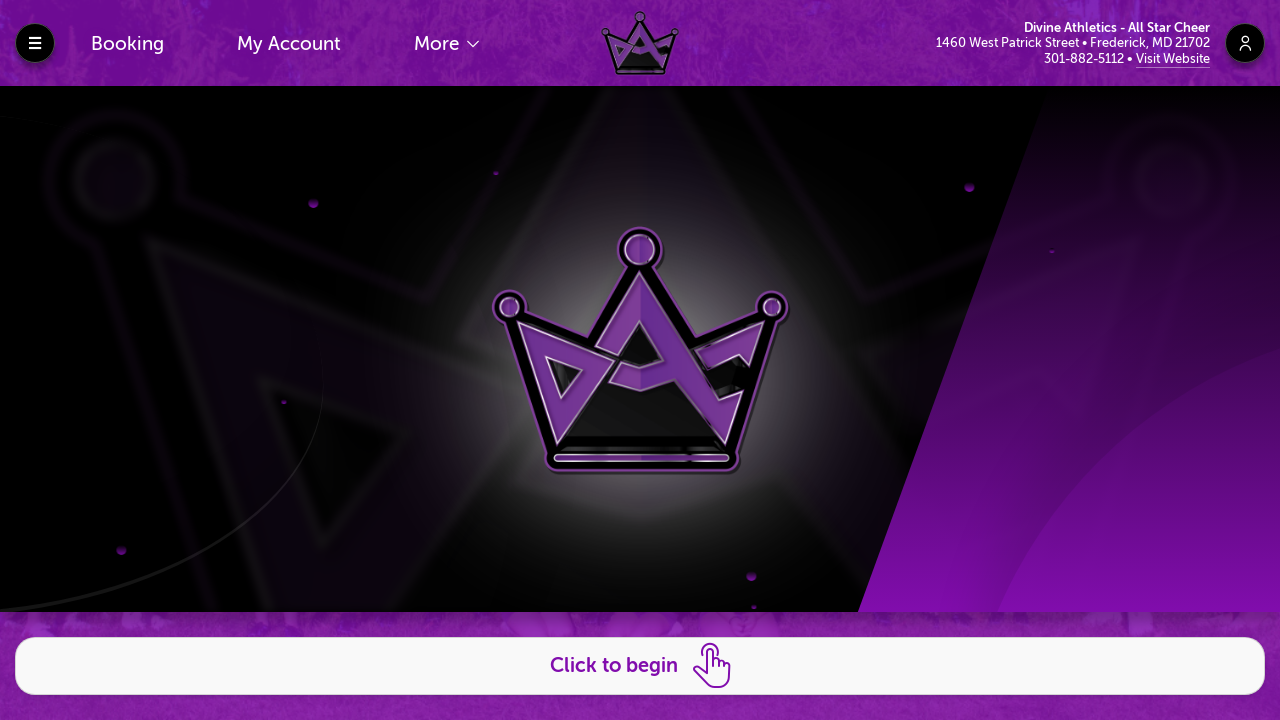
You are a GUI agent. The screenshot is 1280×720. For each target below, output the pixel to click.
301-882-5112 (1085, 58)
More (439, 43)
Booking (127, 43)
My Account (289, 43)
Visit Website (1173, 58)
